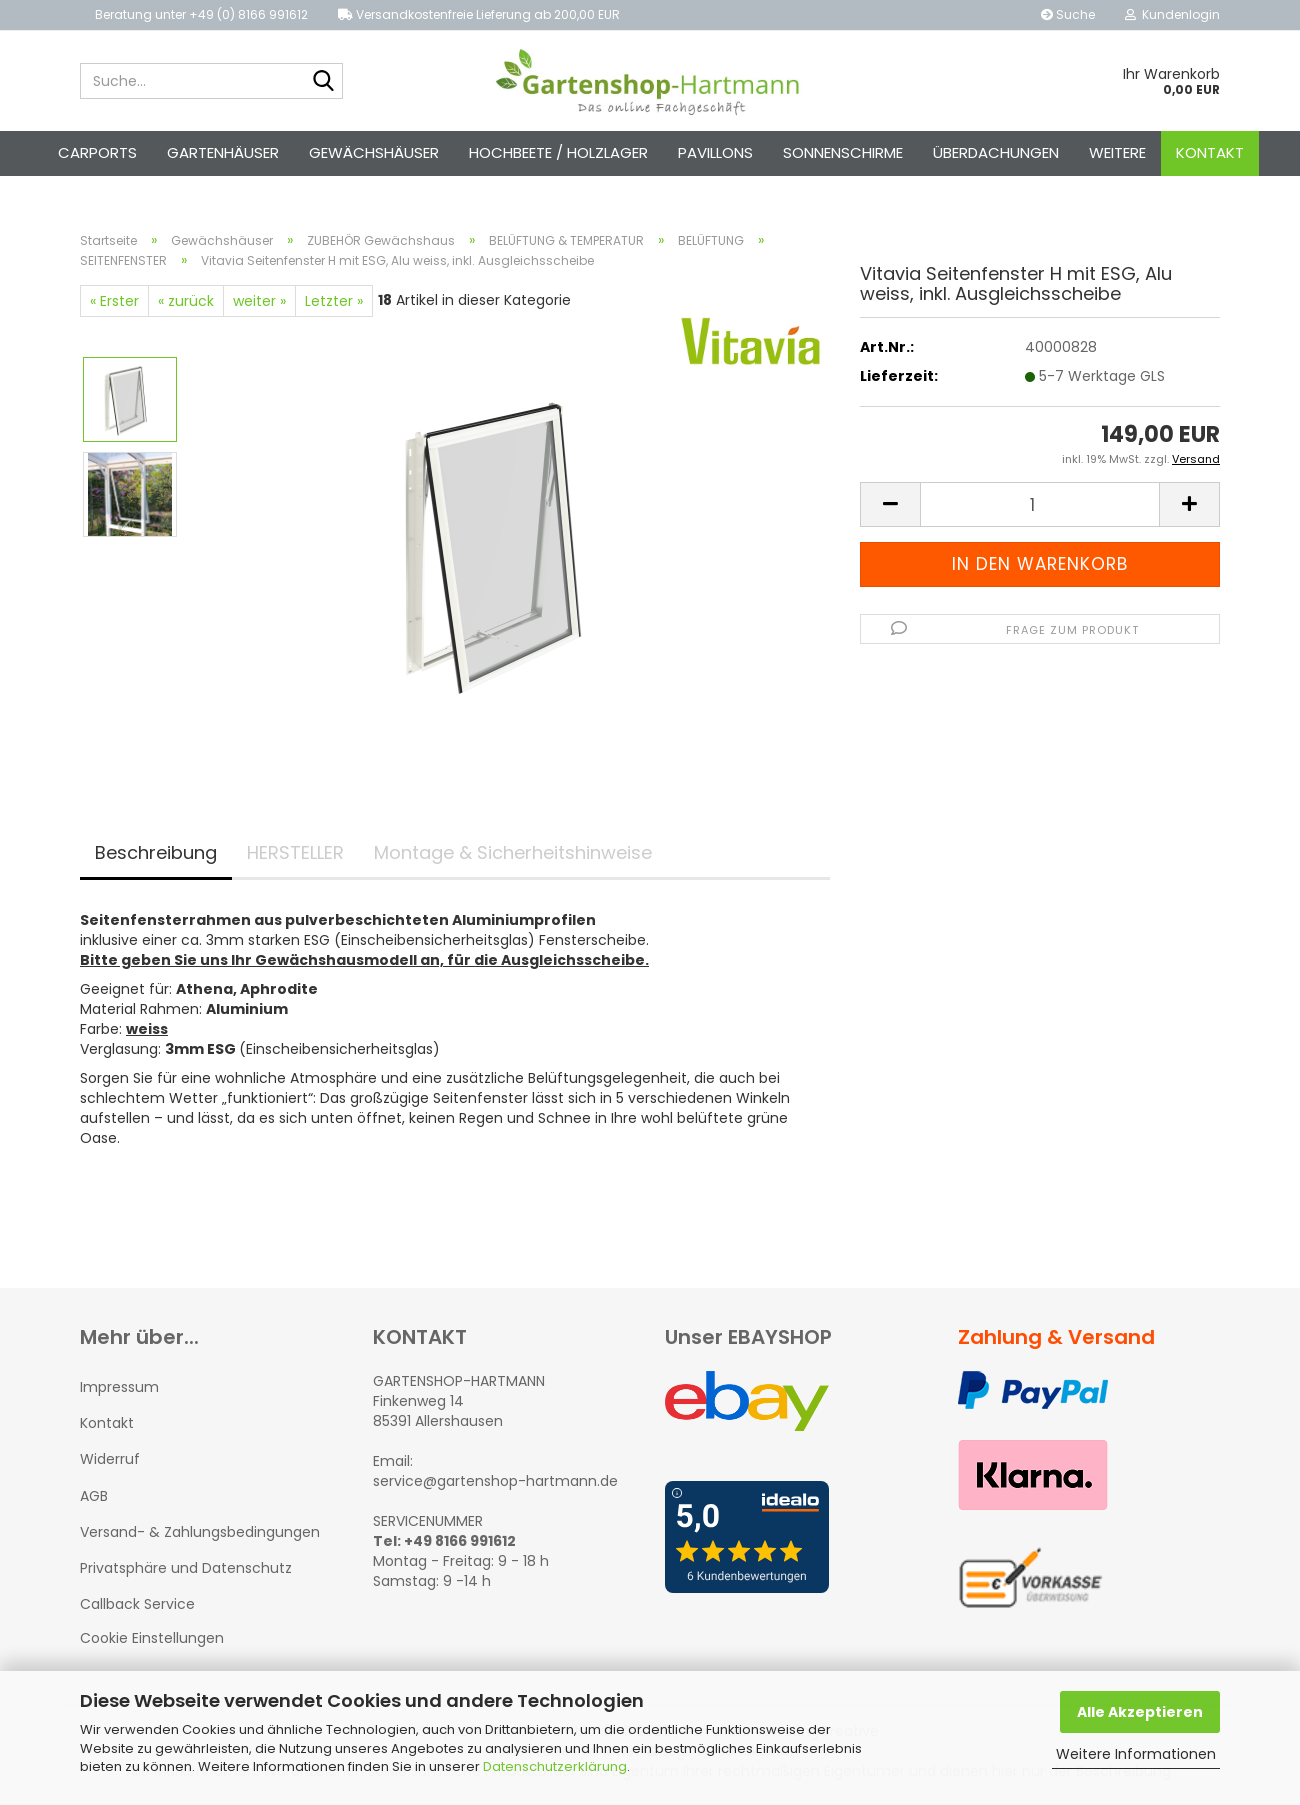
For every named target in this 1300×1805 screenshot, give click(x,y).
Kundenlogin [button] (1172, 14)
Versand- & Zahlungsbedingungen (200, 1532)
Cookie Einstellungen (152, 1638)
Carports (97, 152)
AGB (94, 1496)
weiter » (259, 301)
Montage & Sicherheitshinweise (513, 852)
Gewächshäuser (374, 152)
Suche (1068, 14)
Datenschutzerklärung (555, 1766)
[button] (890, 504)
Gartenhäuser (223, 152)
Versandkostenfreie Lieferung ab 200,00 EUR (479, 14)
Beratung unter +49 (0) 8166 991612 (201, 14)
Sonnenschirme (843, 152)
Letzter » (334, 301)
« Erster (114, 301)
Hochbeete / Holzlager (558, 152)
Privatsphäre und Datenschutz (186, 1568)
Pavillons (715, 152)
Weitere (1117, 152)
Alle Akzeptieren (1140, 1712)
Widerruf (110, 1459)
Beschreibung (156, 852)
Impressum (119, 1387)
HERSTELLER (295, 852)
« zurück (186, 301)
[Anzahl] (1040, 504)
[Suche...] (324, 82)
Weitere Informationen (1136, 1754)
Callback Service (137, 1604)
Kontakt (1210, 152)
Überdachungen (996, 152)
